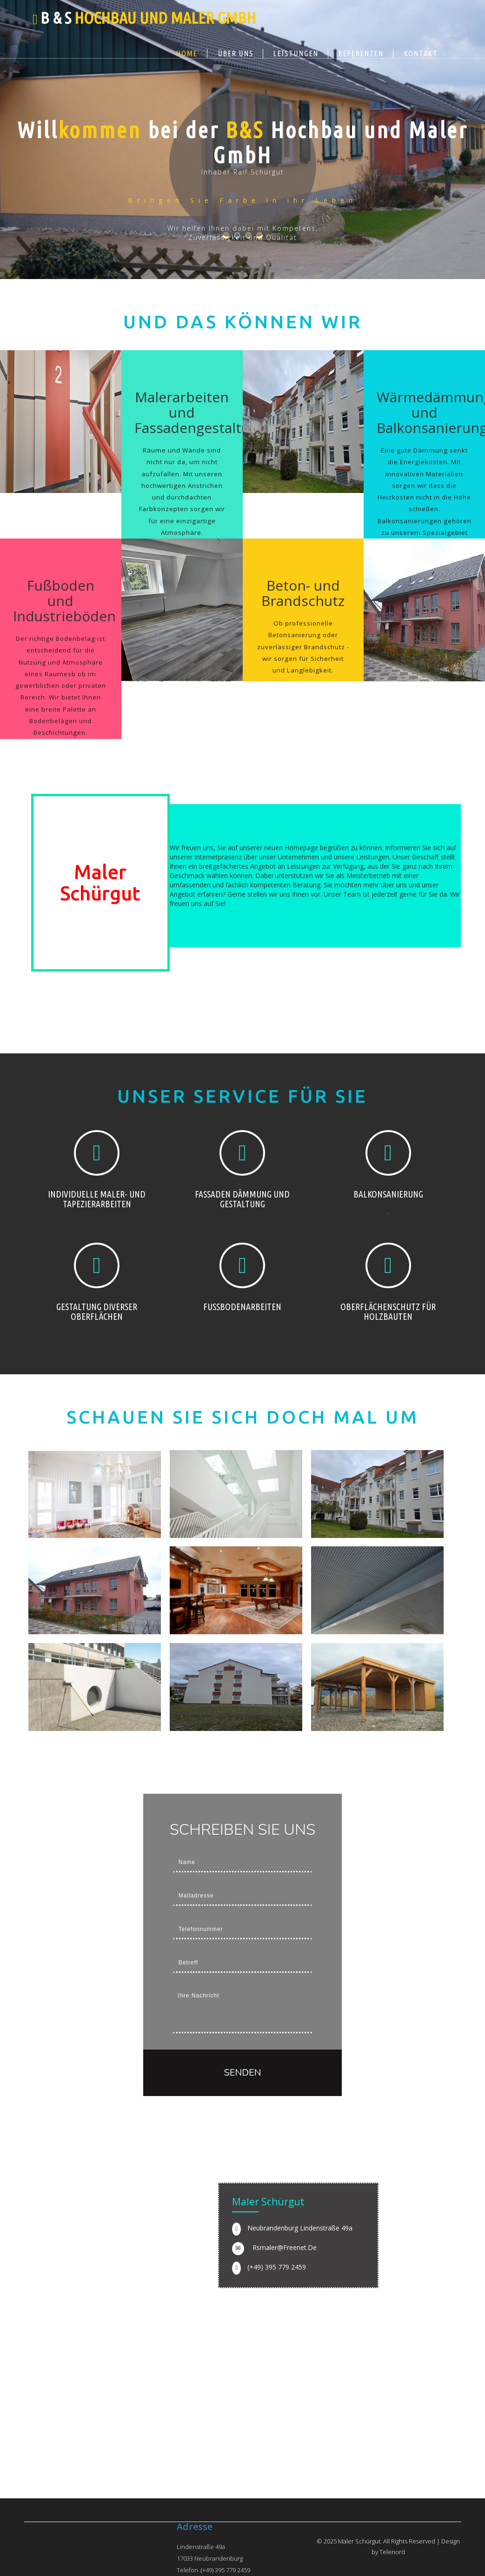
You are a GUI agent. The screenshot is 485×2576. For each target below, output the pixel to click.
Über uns (235, 53)
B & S (148, 17)
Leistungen (296, 53)
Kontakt (421, 53)
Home (187, 53)
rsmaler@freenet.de (284, 2247)
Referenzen (361, 53)
